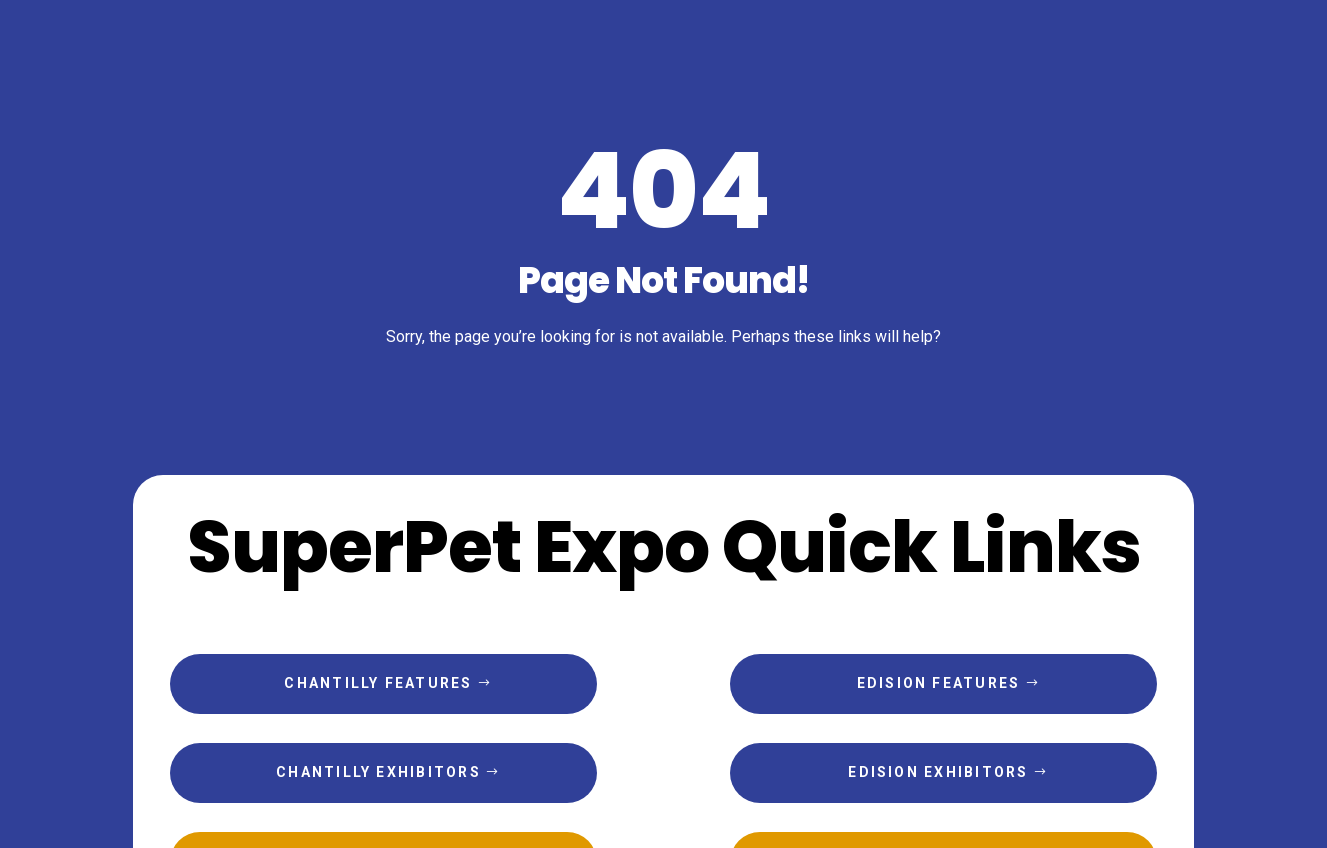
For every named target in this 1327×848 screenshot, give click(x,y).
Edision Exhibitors (938, 772)
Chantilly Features (378, 683)
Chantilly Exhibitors (378, 772)
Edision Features (939, 683)
